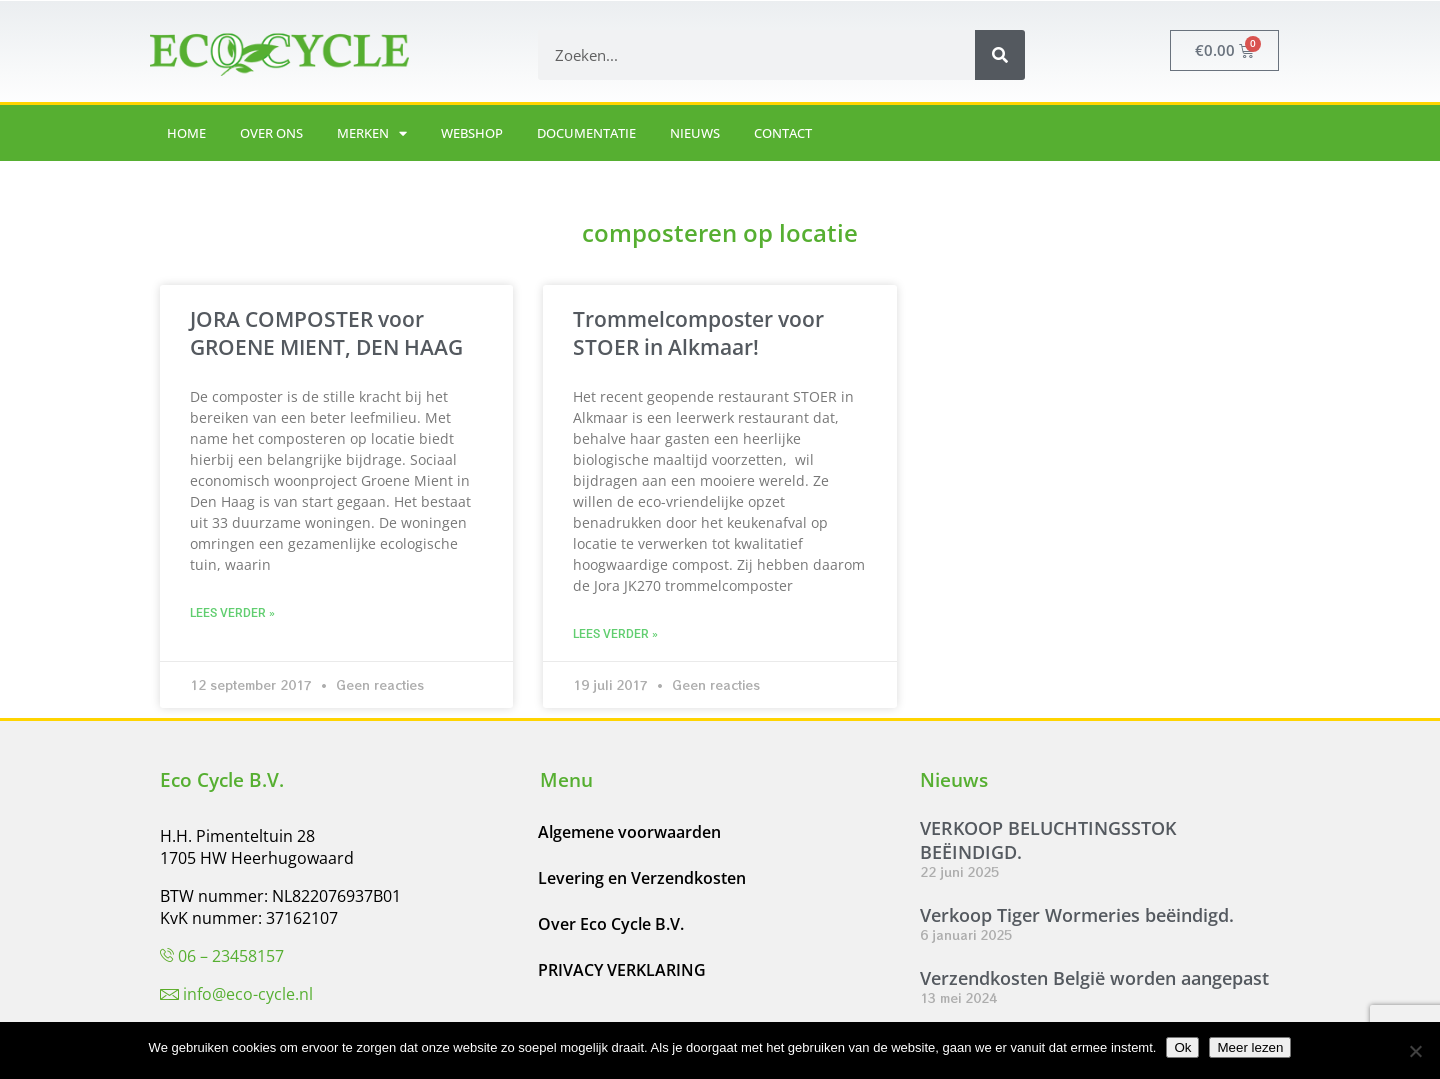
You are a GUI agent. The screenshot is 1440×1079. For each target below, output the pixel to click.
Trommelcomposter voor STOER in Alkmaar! (698, 333)
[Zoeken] (1000, 55)
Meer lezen (1250, 1047)
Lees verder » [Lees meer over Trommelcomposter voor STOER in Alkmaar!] (615, 634)
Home (186, 133)
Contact (783, 133)
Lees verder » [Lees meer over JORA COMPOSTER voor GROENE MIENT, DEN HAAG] (232, 613)
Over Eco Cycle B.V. (611, 924)
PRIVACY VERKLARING (622, 970)
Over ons (271, 133)
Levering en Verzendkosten (642, 878)
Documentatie (586, 133)
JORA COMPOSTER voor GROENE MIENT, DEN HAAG (326, 333)
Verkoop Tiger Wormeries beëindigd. (1077, 915)
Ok (1182, 1047)
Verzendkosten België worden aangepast (1094, 978)
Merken (372, 133)
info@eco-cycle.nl (248, 994)
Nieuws (695, 133)
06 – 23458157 (231, 956)
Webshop (472, 133)
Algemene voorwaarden (629, 832)
